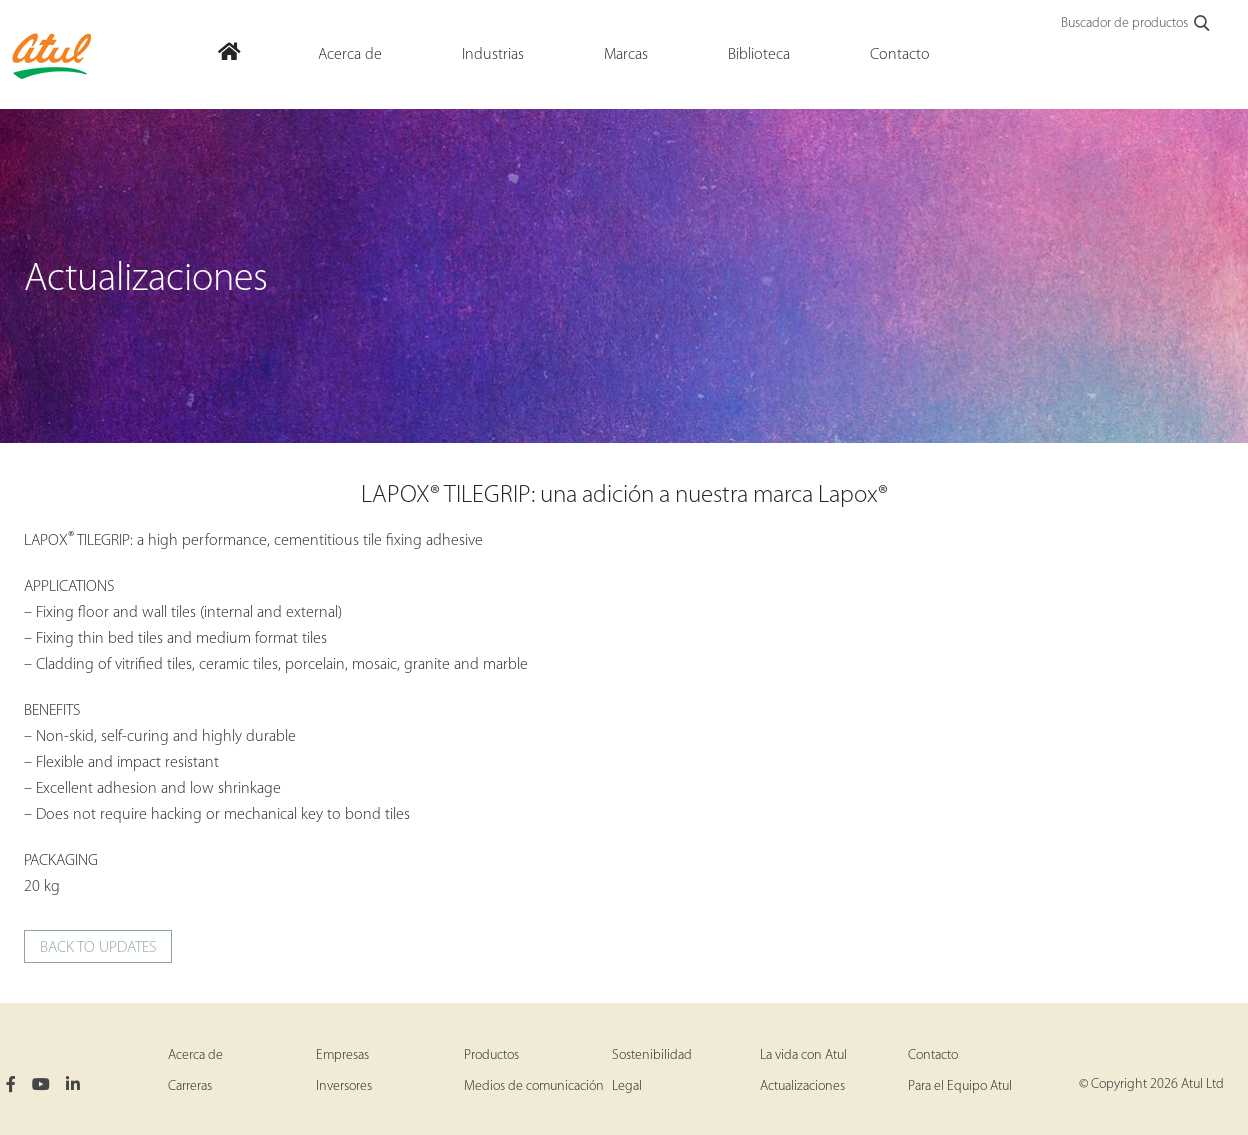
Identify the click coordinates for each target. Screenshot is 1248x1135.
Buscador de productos (1136, 24)
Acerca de (195, 1055)
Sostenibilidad (652, 1055)
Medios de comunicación (534, 1086)
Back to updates (98, 948)
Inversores (344, 1086)
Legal (627, 1086)
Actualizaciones (802, 1086)
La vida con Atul (803, 1055)
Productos (491, 1055)
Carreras (190, 1086)
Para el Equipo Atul (960, 1086)
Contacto (933, 1055)
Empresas (342, 1055)
